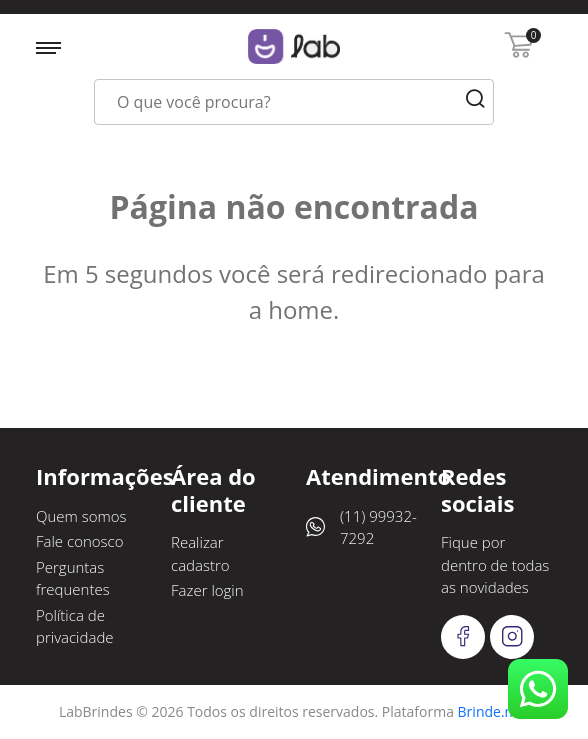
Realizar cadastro (200, 553)
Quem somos (81, 516)
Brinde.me (492, 711)
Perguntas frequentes (73, 578)
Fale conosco (80, 541)
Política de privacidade (75, 626)
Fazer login (207, 590)
